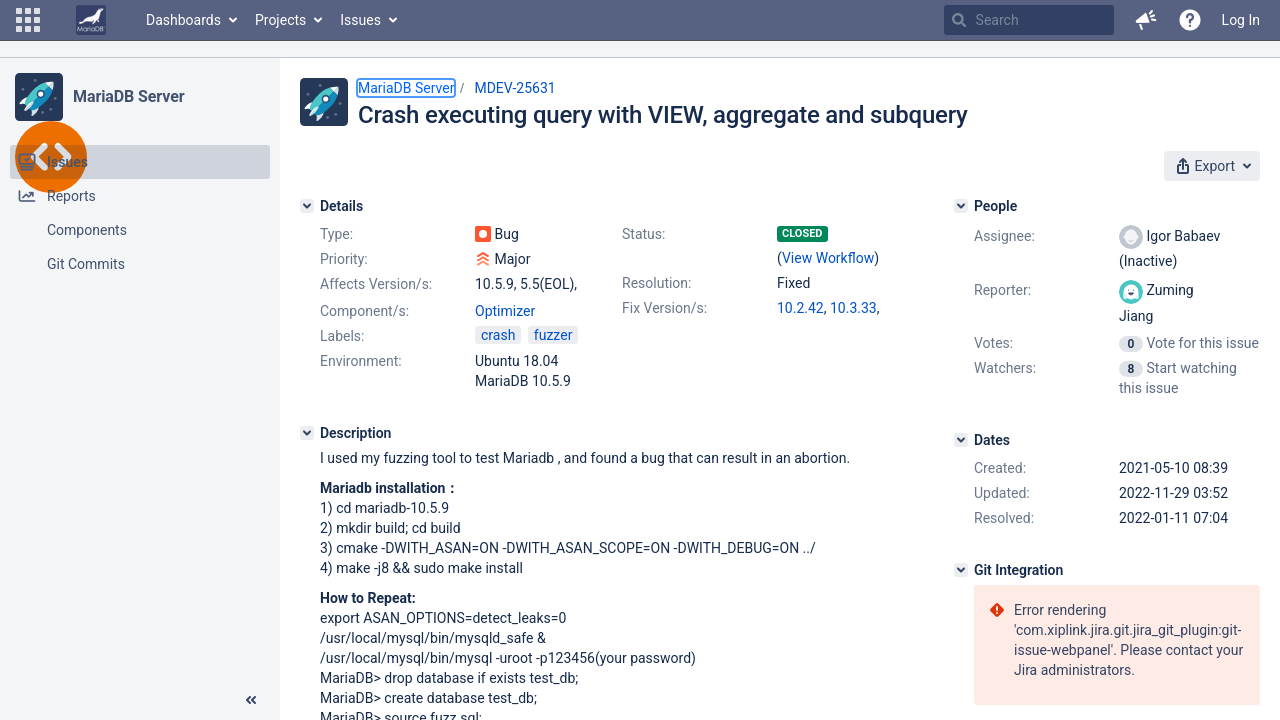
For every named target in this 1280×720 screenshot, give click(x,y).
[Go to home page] (91, 20)
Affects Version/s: (376, 284)
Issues (360, 20)
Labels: (342, 336)
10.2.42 (800, 308)
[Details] (307, 206)
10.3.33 (853, 308)
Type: (336, 234)
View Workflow (828, 258)
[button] (28, 20)
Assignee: (1004, 236)
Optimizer (505, 311)
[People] (961, 206)
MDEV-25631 (514, 88)
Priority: (344, 259)
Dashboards (183, 20)
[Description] (307, 433)
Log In (1241, 20)
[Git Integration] (961, 570)
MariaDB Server (128, 96)
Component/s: (364, 311)
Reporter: (1002, 290)
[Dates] (961, 440)
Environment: (361, 361)
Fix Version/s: (664, 308)
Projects (280, 20)
